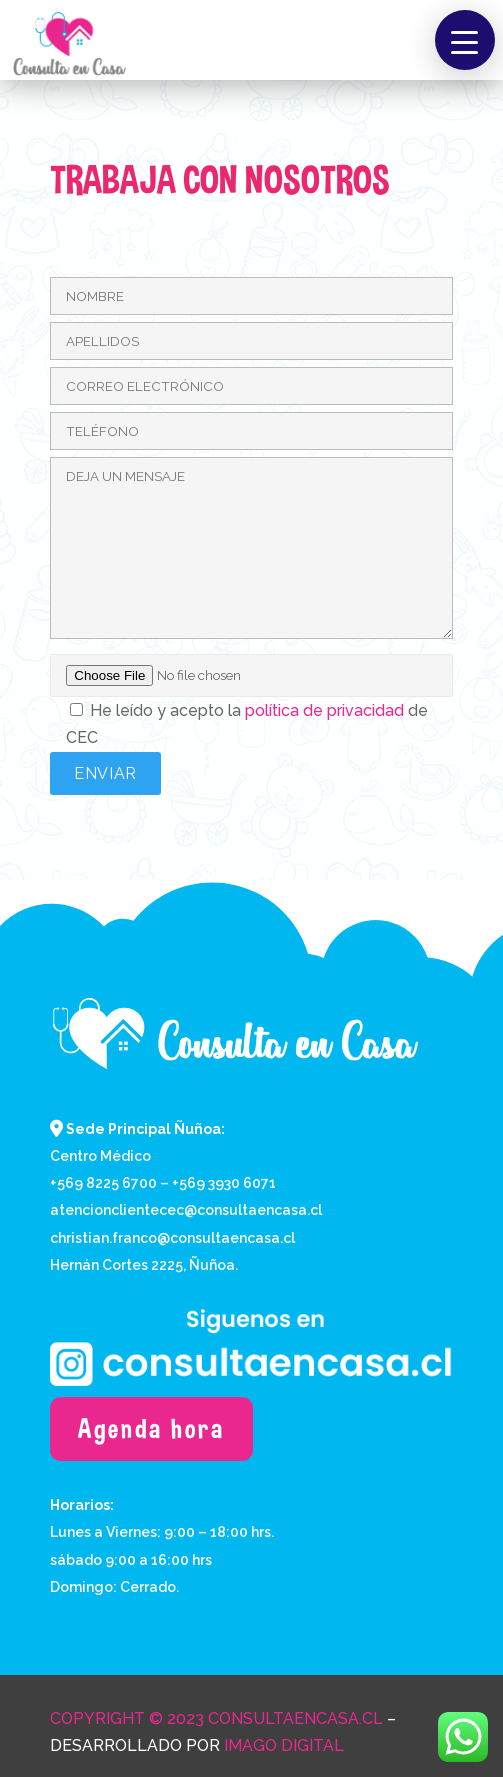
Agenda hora (151, 1428)
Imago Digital (284, 1745)
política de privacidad (324, 710)
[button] (465, 40)
